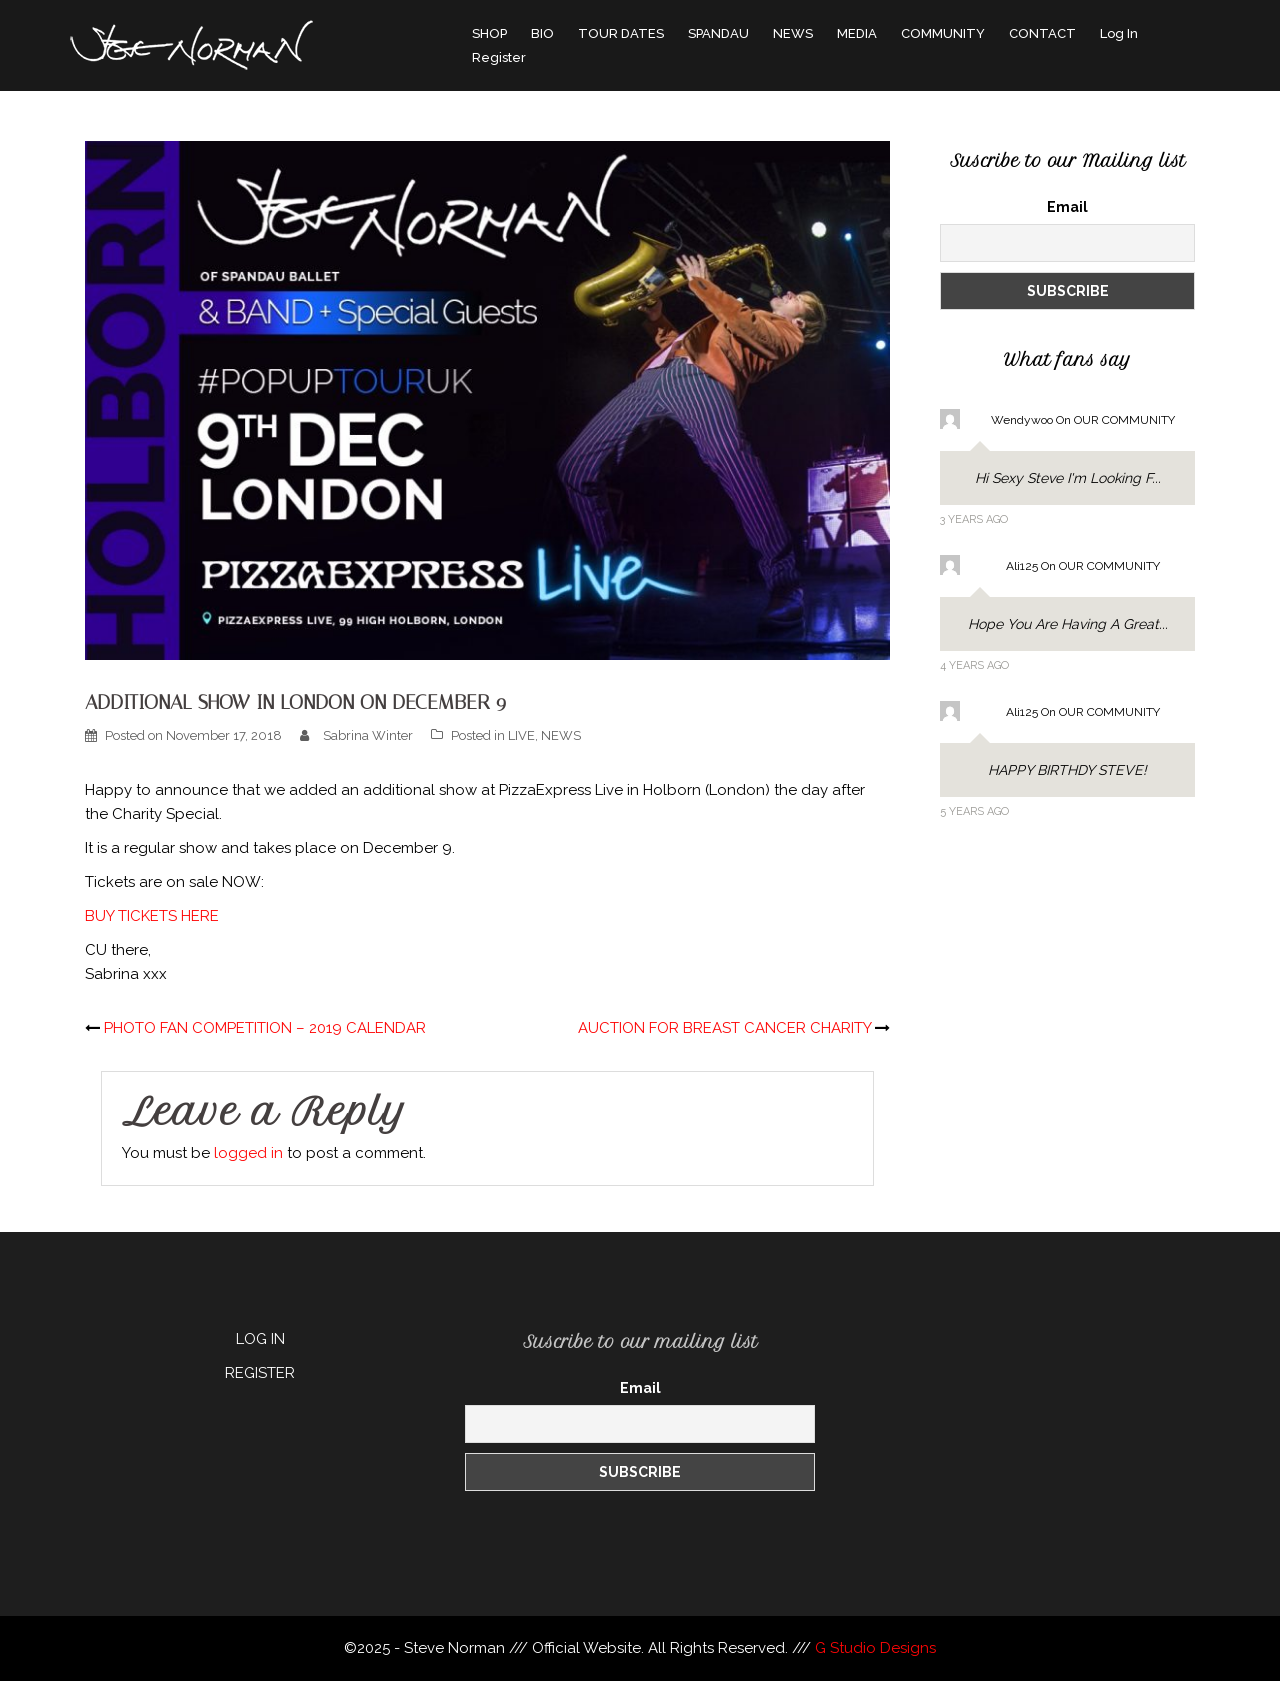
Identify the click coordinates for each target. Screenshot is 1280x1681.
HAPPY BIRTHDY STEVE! (1067, 770)
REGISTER (260, 1373)
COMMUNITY (943, 33)
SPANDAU (718, 33)
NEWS (793, 33)
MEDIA (857, 33)
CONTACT (1042, 33)
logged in (248, 1153)
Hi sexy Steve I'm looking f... (1068, 478)
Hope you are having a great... (1068, 624)
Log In (1119, 33)
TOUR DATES (621, 33)
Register (499, 57)
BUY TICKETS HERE (152, 916)
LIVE (521, 735)
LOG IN (260, 1339)
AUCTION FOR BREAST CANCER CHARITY (724, 1028)
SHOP (489, 33)
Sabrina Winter (368, 735)
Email (1067, 207)
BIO (542, 33)
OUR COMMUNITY (1124, 420)
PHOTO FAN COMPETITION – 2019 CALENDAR (265, 1028)
